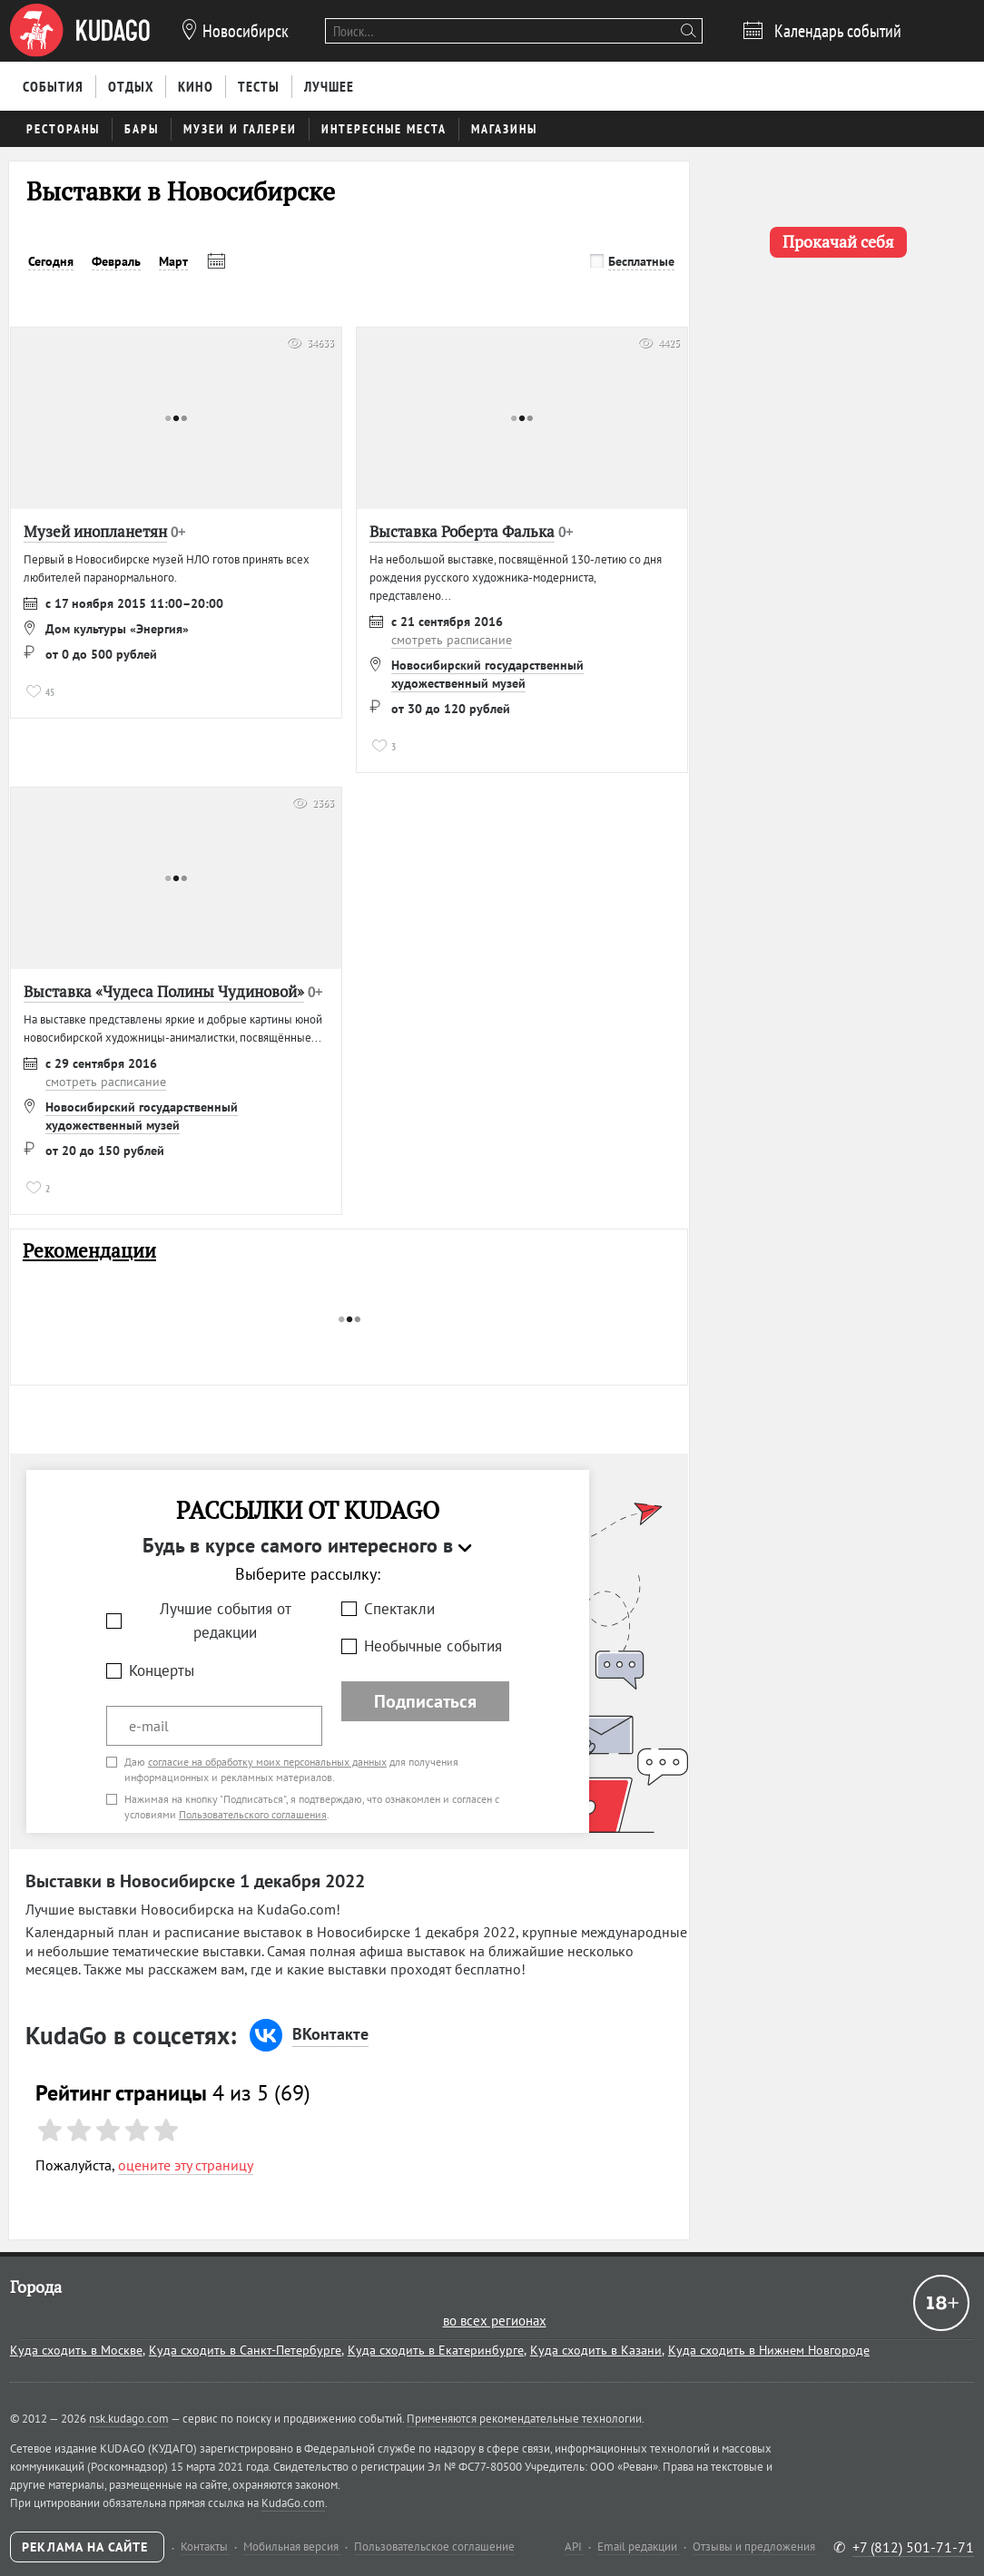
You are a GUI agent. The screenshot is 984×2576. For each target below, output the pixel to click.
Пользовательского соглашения (253, 1814)
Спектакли (399, 1609)
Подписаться (425, 1701)
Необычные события (433, 1646)
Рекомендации (89, 1251)
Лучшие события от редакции (225, 1621)
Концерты (161, 1670)
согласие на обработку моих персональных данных (267, 1761)
